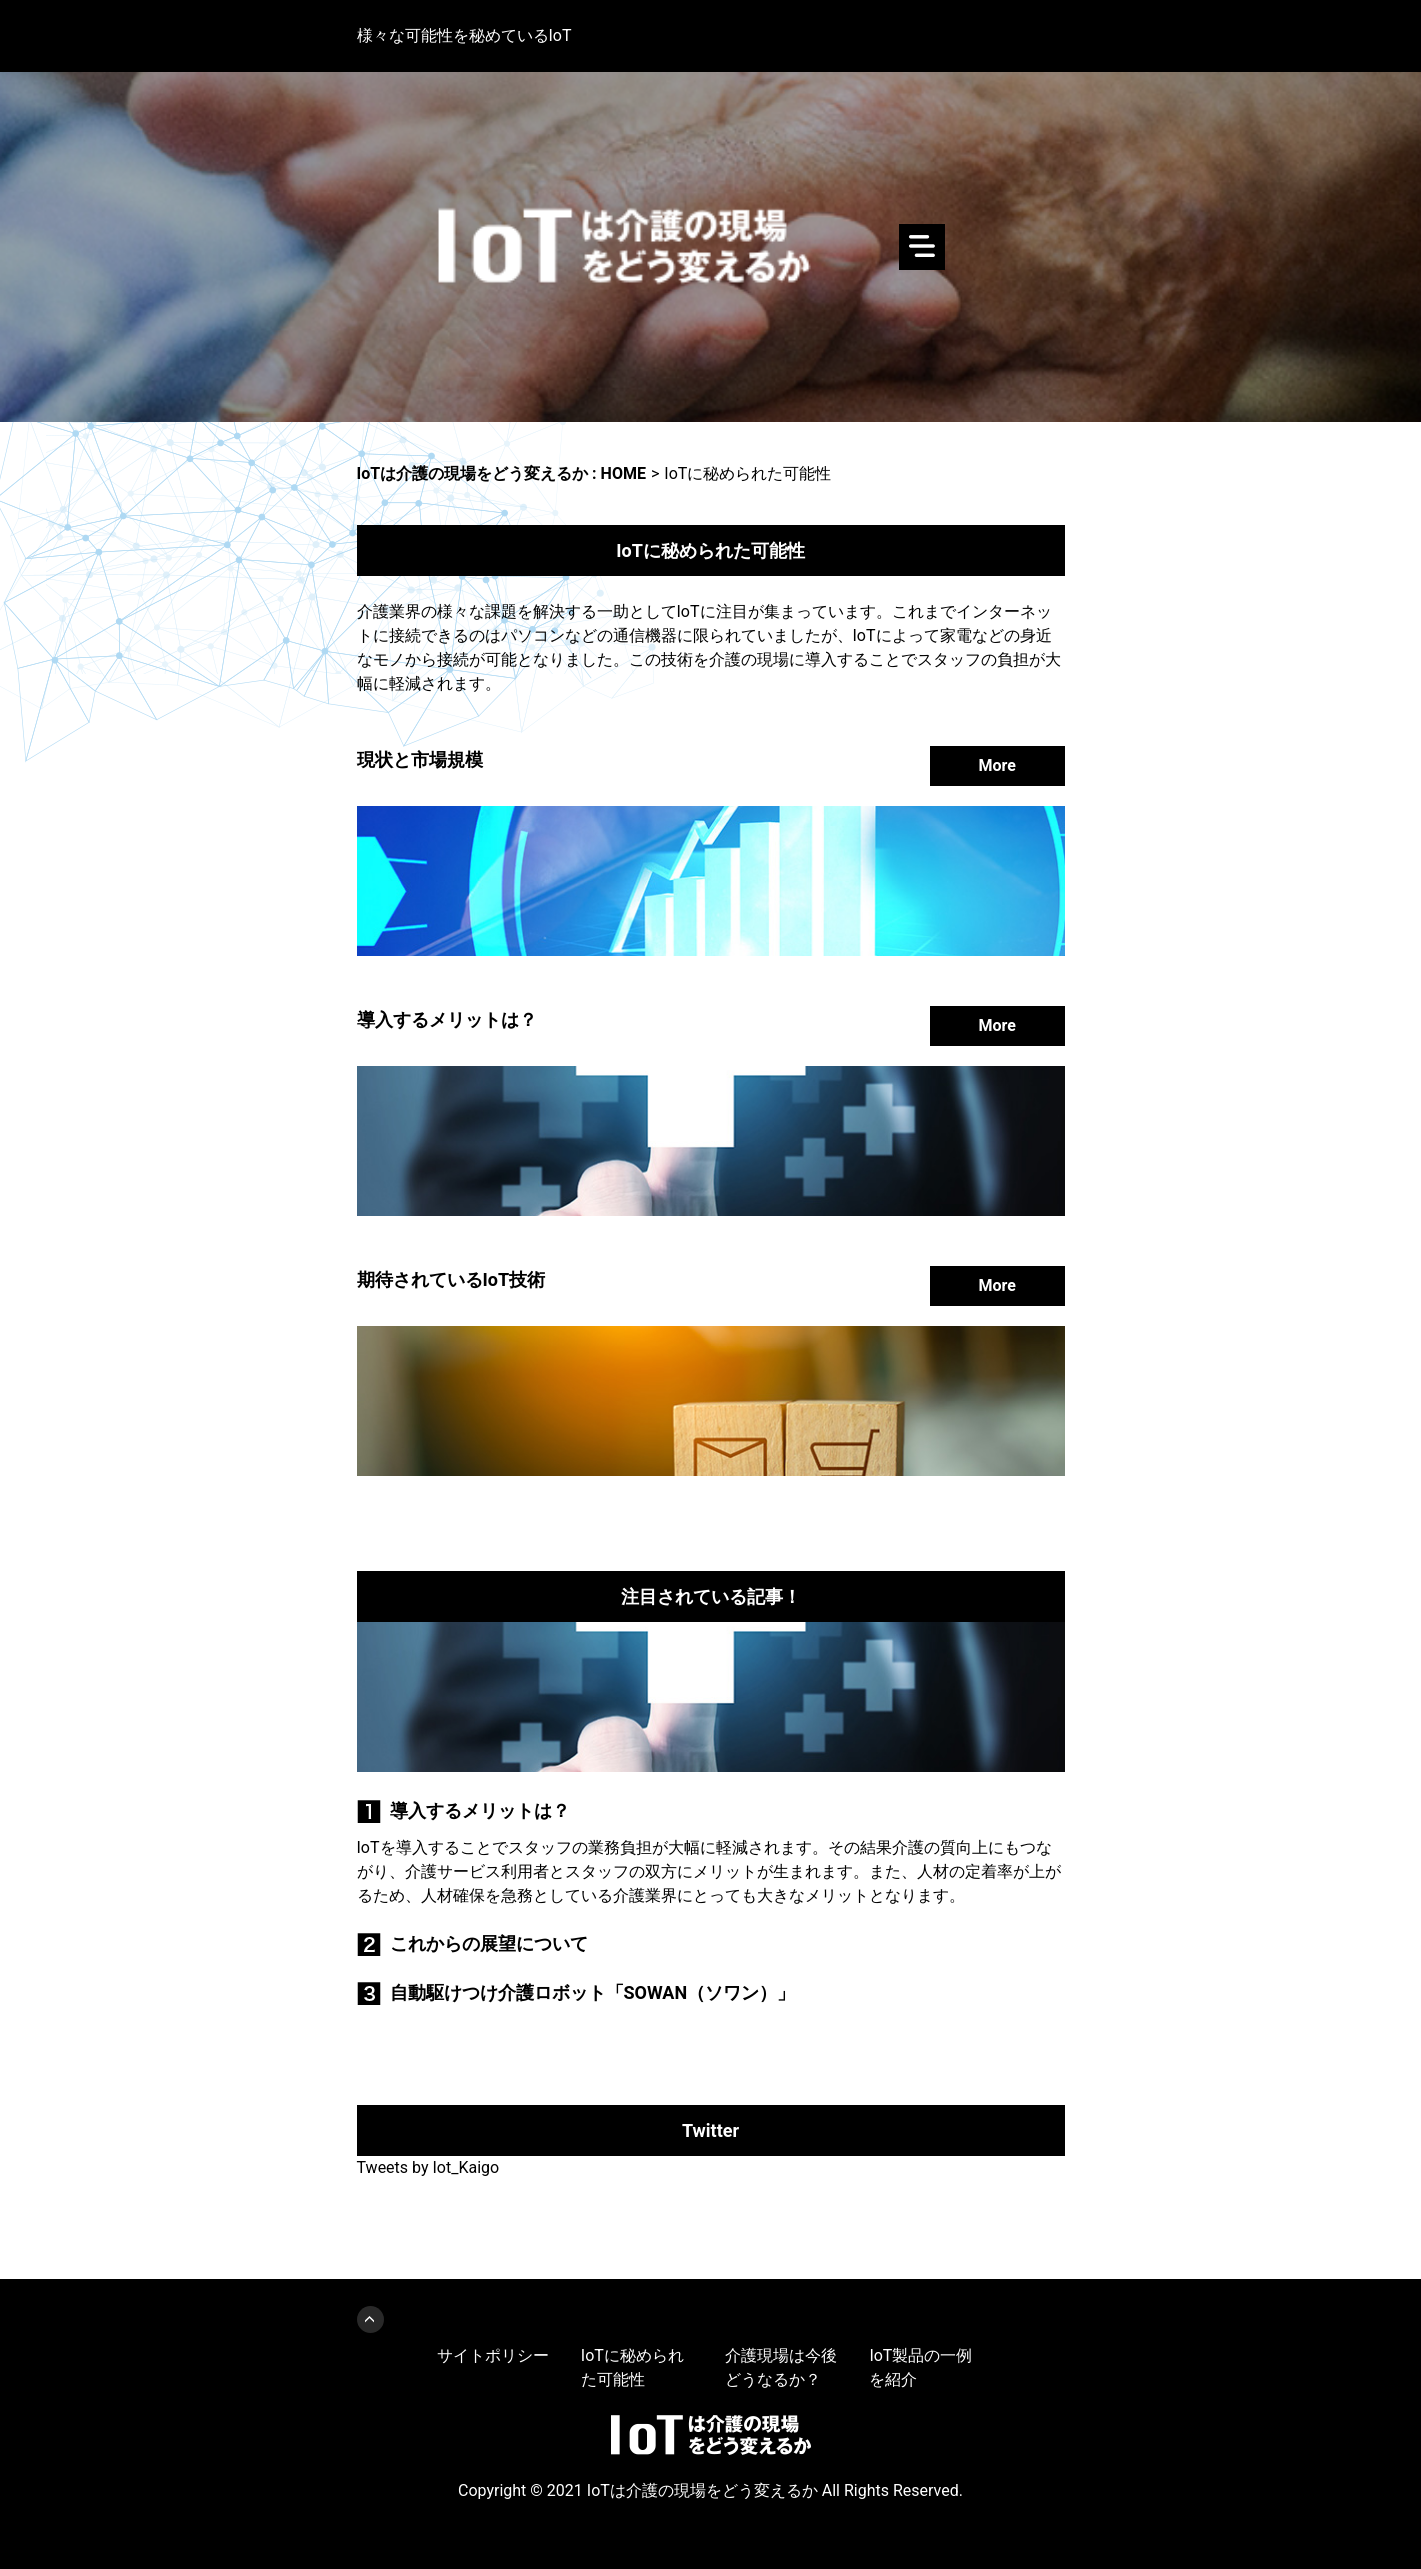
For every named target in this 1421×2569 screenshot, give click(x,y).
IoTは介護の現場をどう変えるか (710, 247)
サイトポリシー (493, 2355)
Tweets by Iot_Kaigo (428, 2167)
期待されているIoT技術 (451, 1279)
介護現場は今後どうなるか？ (781, 2367)
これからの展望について (489, 1943)
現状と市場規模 (420, 759)
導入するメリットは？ (447, 1019)
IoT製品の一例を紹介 (920, 2367)
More (997, 765)
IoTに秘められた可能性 (632, 2367)
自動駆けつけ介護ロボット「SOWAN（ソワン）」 (593, 1992)
